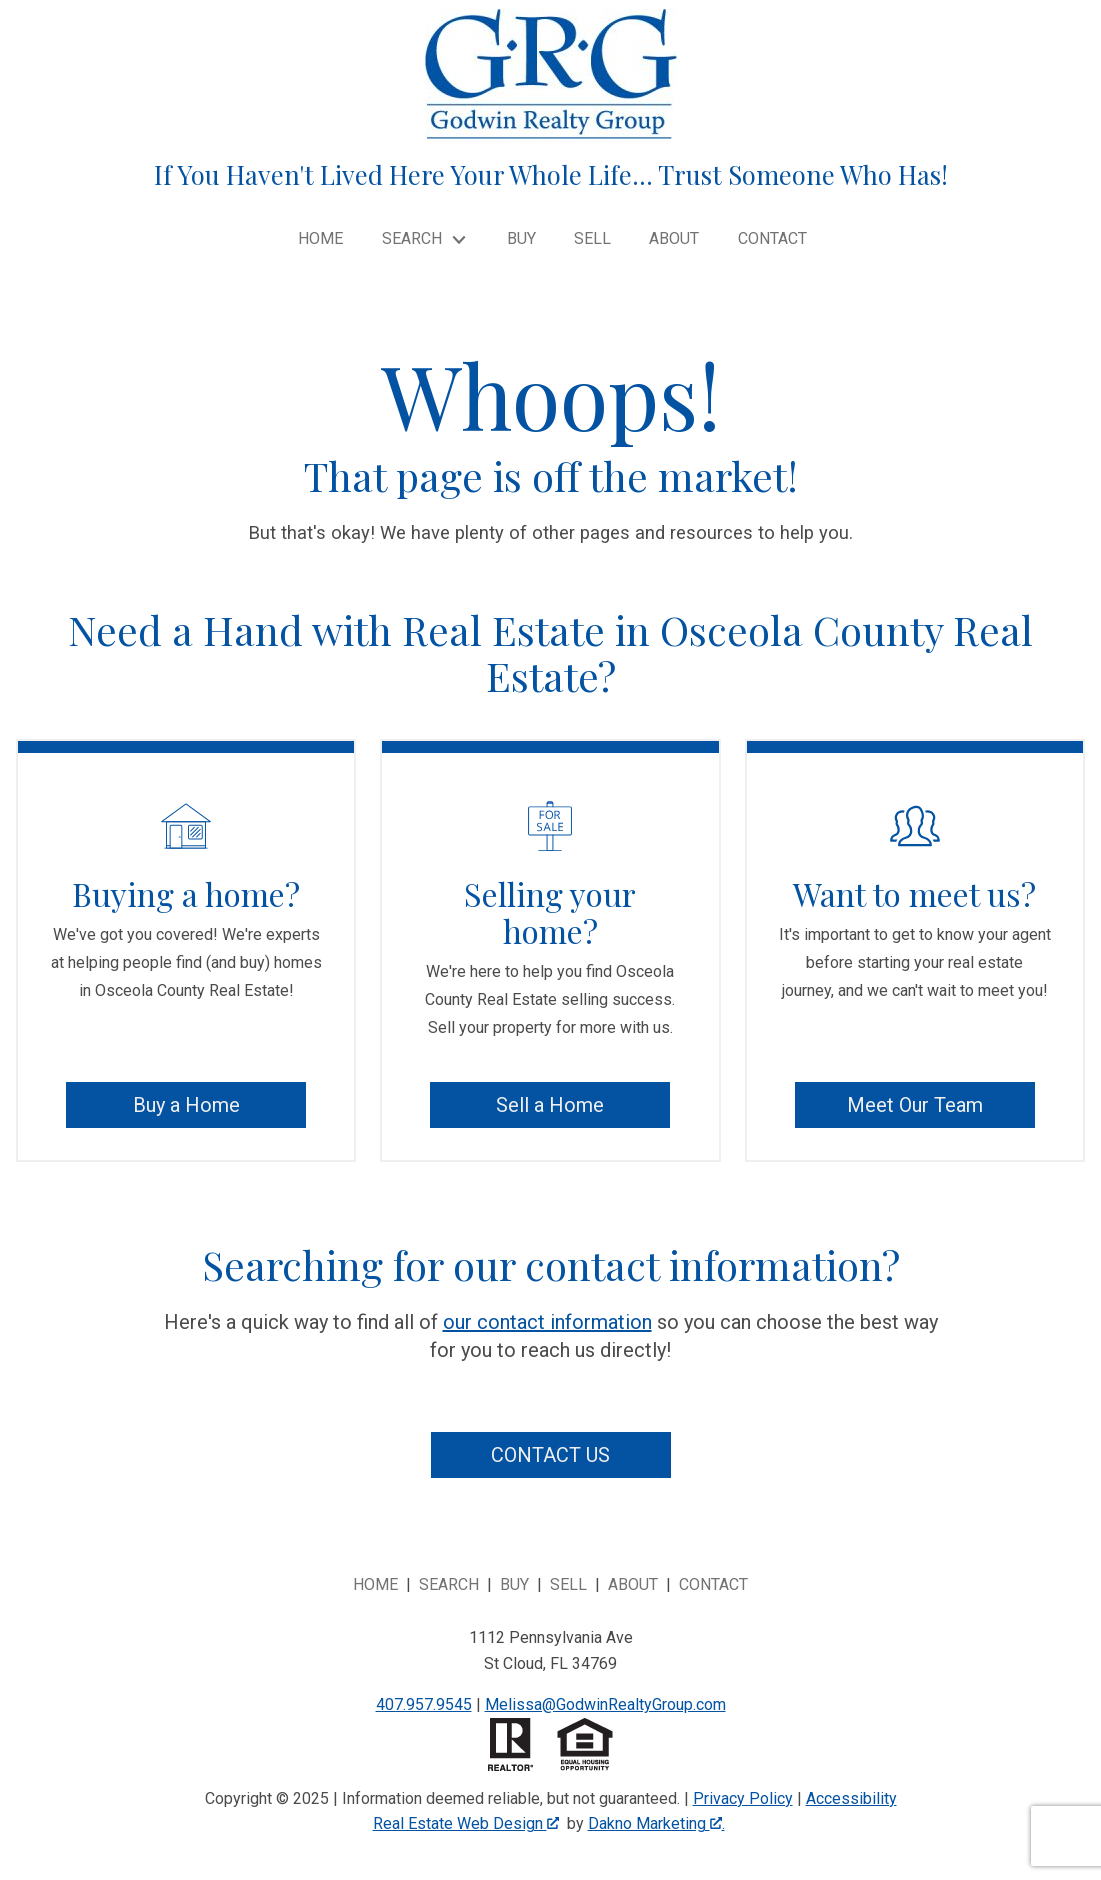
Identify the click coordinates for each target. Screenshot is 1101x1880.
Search (449, 1584)
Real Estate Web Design (466, 1823)
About (674, 239)
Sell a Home (550, 1105)
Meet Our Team (915, 1105)
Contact (772, 239)
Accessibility (851, 1798)
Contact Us (550, 1455)
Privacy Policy (743, 1798)
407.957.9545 (424, 1704)
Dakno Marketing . (656, 1823)
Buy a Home (186, 1105)
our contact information (547, 1322)
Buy (521, 239)
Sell (592, 239)
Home (320, 239)
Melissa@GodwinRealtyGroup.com (605, 1704)
